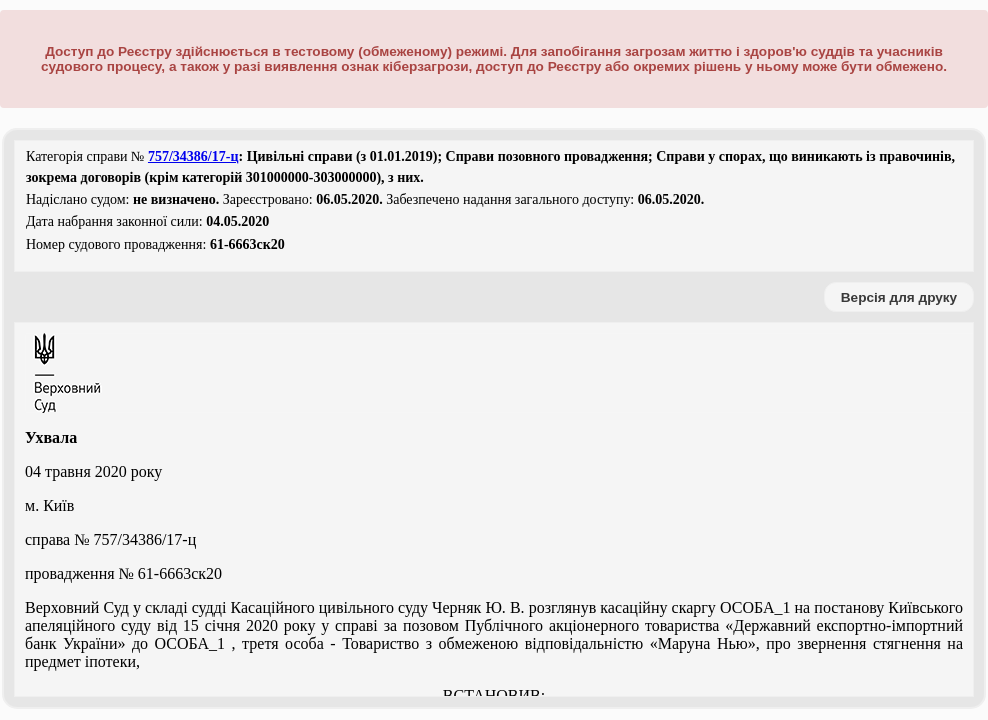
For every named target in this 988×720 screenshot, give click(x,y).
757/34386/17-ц (193, 156)
